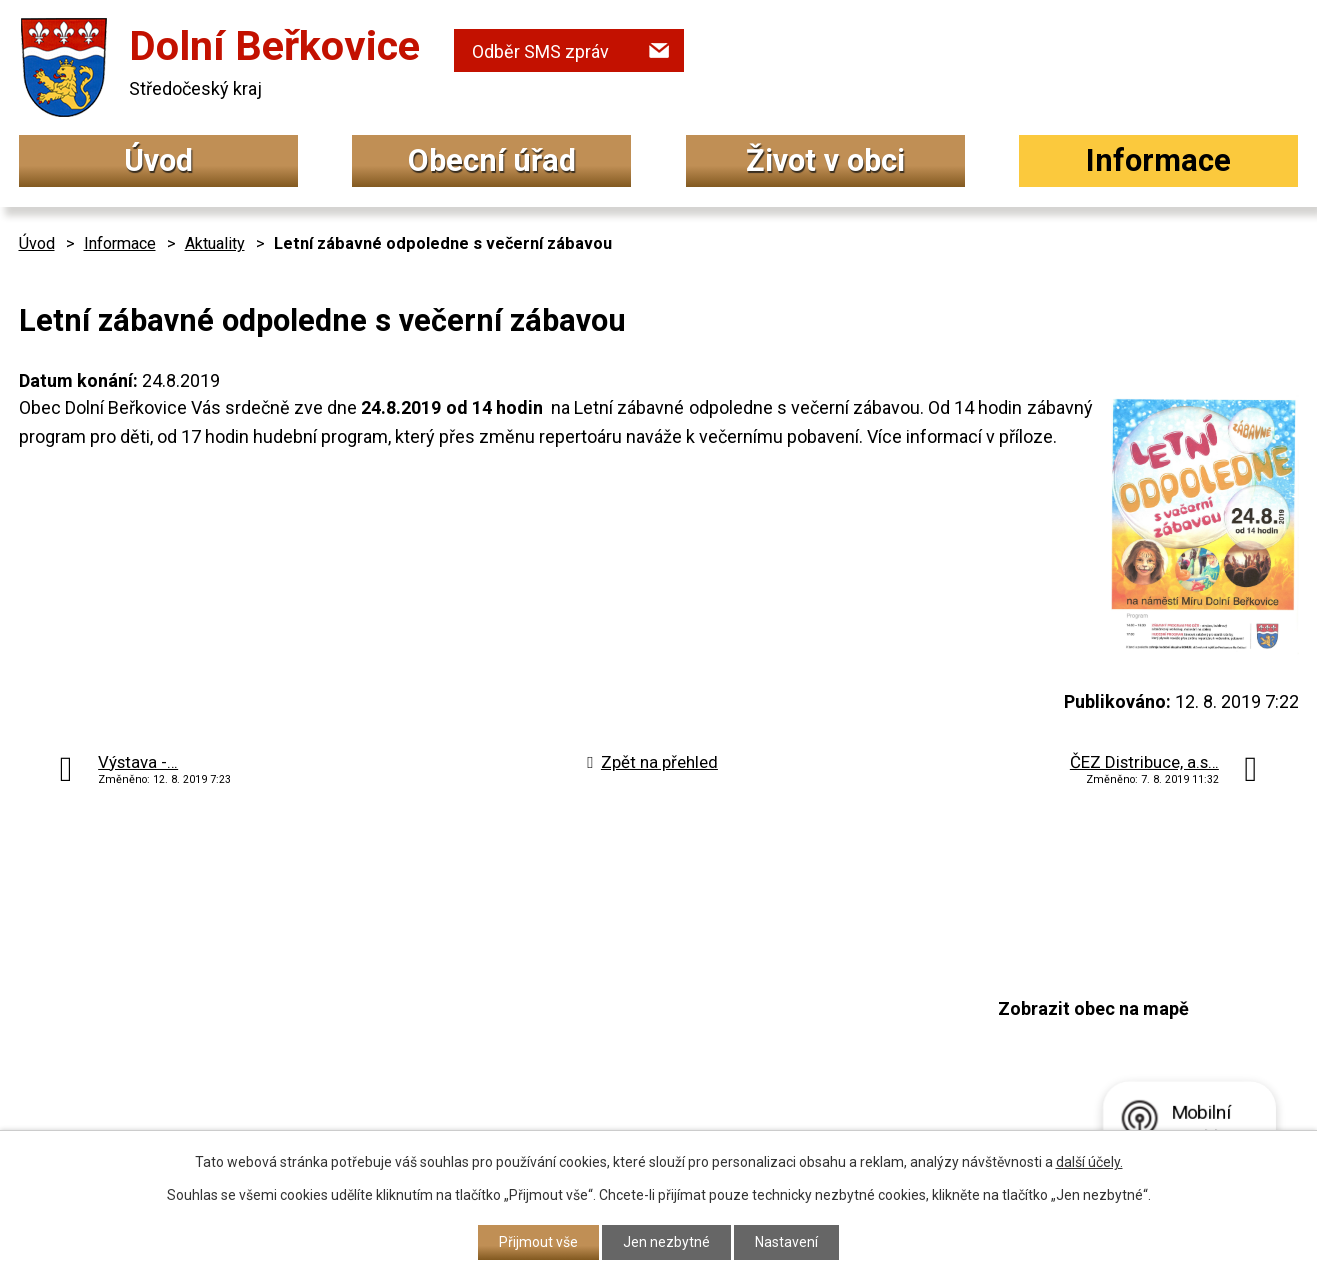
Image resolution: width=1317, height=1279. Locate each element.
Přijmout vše (538, 1242)
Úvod (158, 160)
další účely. (1089, 1162)
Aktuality (215, 243)
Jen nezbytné (666, 1242)
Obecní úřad (492, 160)
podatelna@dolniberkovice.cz (604, 1059)
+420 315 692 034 (553, 982)
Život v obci (825, 160)
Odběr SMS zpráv (540, 51)
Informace (1158, 160)
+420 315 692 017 (553, 1022)
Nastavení (786, 1242)
